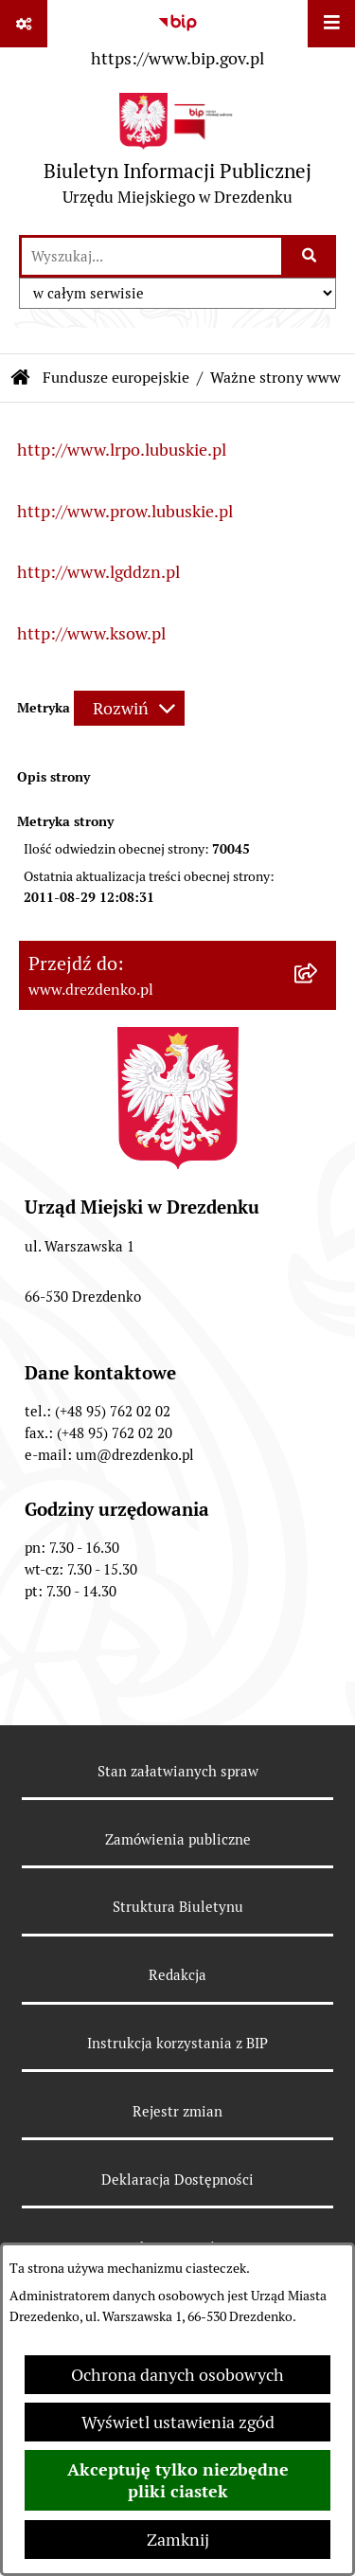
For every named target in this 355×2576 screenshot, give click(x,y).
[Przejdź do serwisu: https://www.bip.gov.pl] (177, 37)
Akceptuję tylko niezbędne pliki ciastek (178, 2480)
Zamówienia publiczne (178, 1839)
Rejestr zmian (177, 2111)
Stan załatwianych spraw (178, 1771)
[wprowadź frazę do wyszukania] (151, 256)
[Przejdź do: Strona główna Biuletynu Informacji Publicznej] (20, 378)
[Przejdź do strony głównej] (177, 154)
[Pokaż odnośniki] (23, 23)
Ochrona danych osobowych (177, 2375)
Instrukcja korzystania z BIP (177, 2043)
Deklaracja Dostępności (177, 2180)
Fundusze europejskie (116, 377)
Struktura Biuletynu (178, 1907)
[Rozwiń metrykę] (129, 708)
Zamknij (178, 2539)
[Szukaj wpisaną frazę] (310, 256)
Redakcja (177, 1975)
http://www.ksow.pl (91, 633)
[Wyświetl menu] (331, 23)
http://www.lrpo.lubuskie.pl (121, 449)
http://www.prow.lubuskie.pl (125, 511)
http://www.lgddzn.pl (98, 572)
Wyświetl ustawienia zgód (178, 2422)
